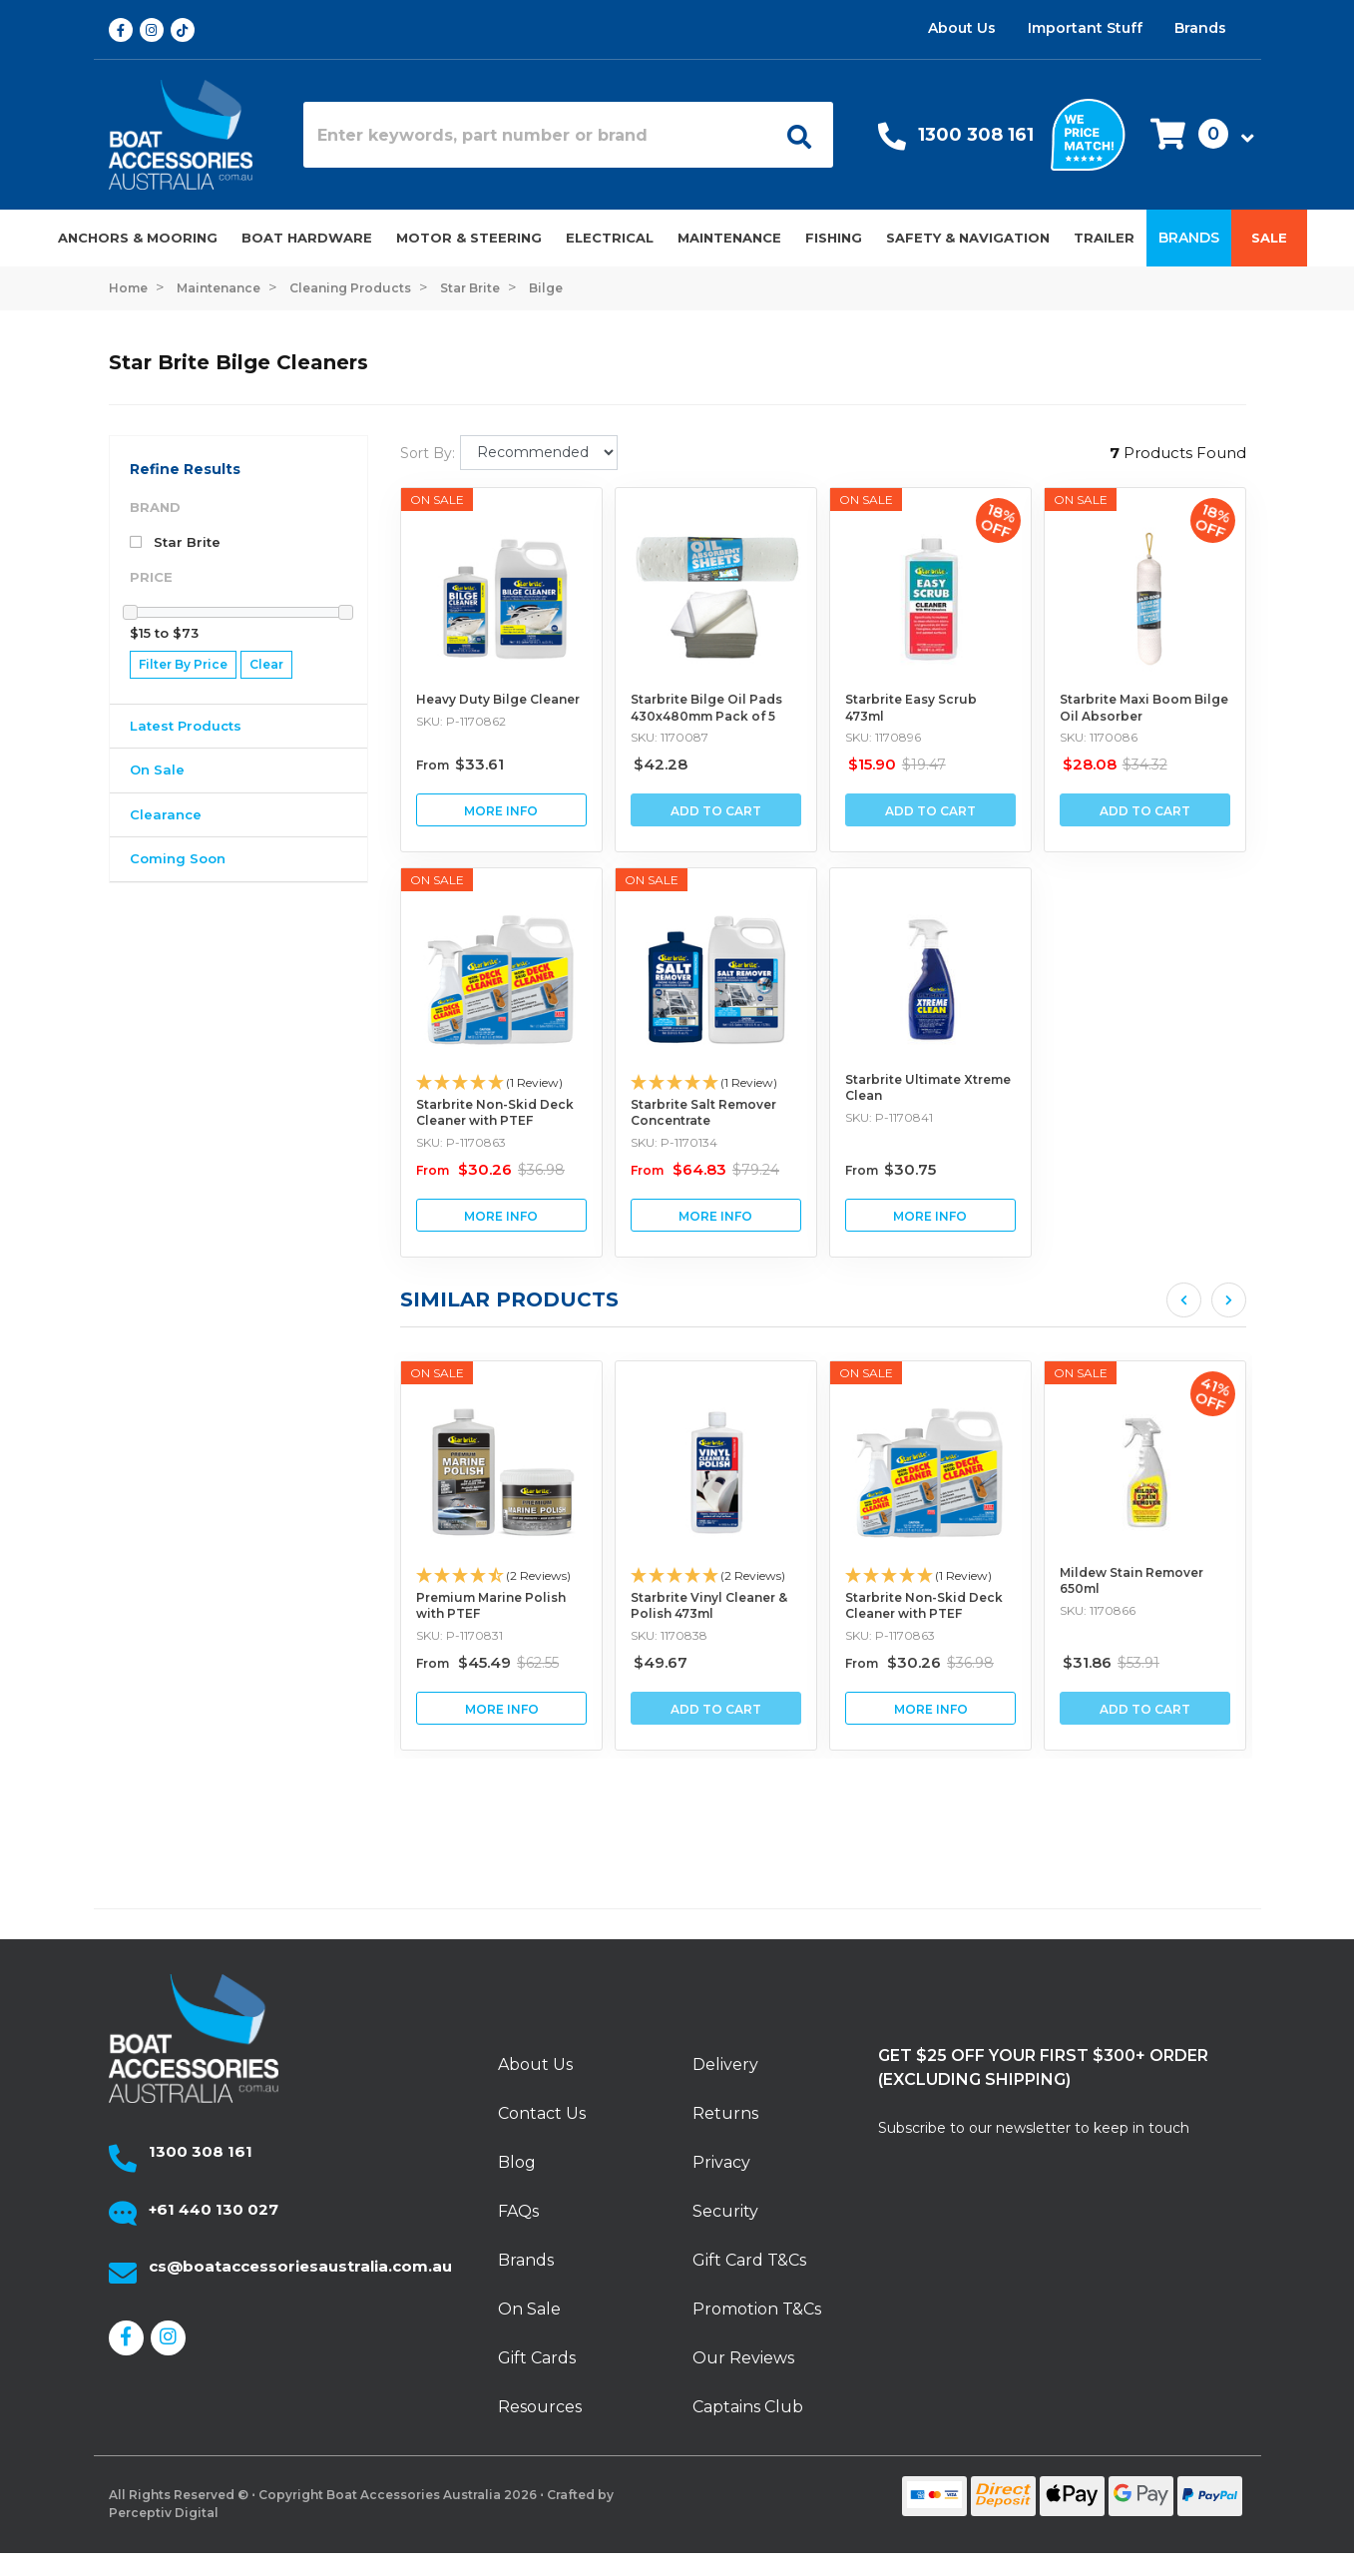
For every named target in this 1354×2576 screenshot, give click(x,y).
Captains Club (747, 2406)
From (460, 765)
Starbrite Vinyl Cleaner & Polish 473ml (903, 1606)
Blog (517, 2162)
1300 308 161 (976, 135)
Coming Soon (178, 858)
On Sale (157, 769)
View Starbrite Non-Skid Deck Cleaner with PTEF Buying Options (501, 1215)
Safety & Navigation (968, 238)
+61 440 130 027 (213, 2209)
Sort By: (427, 453)
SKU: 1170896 (883, 737)
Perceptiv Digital (164, 2512)
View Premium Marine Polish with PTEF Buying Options (696, 1708)
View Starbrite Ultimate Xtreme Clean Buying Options (930, 1215)
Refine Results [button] (185, 469)
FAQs (518, 2211)
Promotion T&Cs (756, 2309)
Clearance (166, 814)
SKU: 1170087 (669, 737)
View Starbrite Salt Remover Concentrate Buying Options (716, 1215)
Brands (1200, 28)
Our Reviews (743, 2357)
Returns (725, 2113)
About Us (962, 28)
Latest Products (185, 726)
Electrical (610, 238)
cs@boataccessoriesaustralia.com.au (300, 2266)
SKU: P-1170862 (461, 721)
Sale (1269, 238)
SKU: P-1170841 (889, 1117)
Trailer (1104, 238)
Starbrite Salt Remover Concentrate (703, 1113)
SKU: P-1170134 (674, 1142)
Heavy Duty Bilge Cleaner (498, 699)
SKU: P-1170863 (461, 1142)
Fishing (833, 238)
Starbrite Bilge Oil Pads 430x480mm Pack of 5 (706, 708)
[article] (481, 1555)
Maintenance (729, 238)
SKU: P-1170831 (654, 1635)
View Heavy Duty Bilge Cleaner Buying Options (501, 809)
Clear (266, 664)
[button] (1196, 135)
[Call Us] (892, 141)
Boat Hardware (306, 238)
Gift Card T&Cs (749, 2260)
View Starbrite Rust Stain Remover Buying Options (481, 1708)
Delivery (725, 2064)
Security (725, 2211)
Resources (540, 2406)
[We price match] (1088, 133)
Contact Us (542, 2113)
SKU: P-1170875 (440, 1635)
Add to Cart (716, 810)
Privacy (721, 2162)
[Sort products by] (539, 452)
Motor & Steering (469, 238)
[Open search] (792, 135)
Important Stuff (1085, 28)
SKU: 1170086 (1098, 737)
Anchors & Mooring (138, 238)
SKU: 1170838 (863, 1635)
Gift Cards (537, 2357)
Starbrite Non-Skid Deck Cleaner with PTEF (495, 1113)
